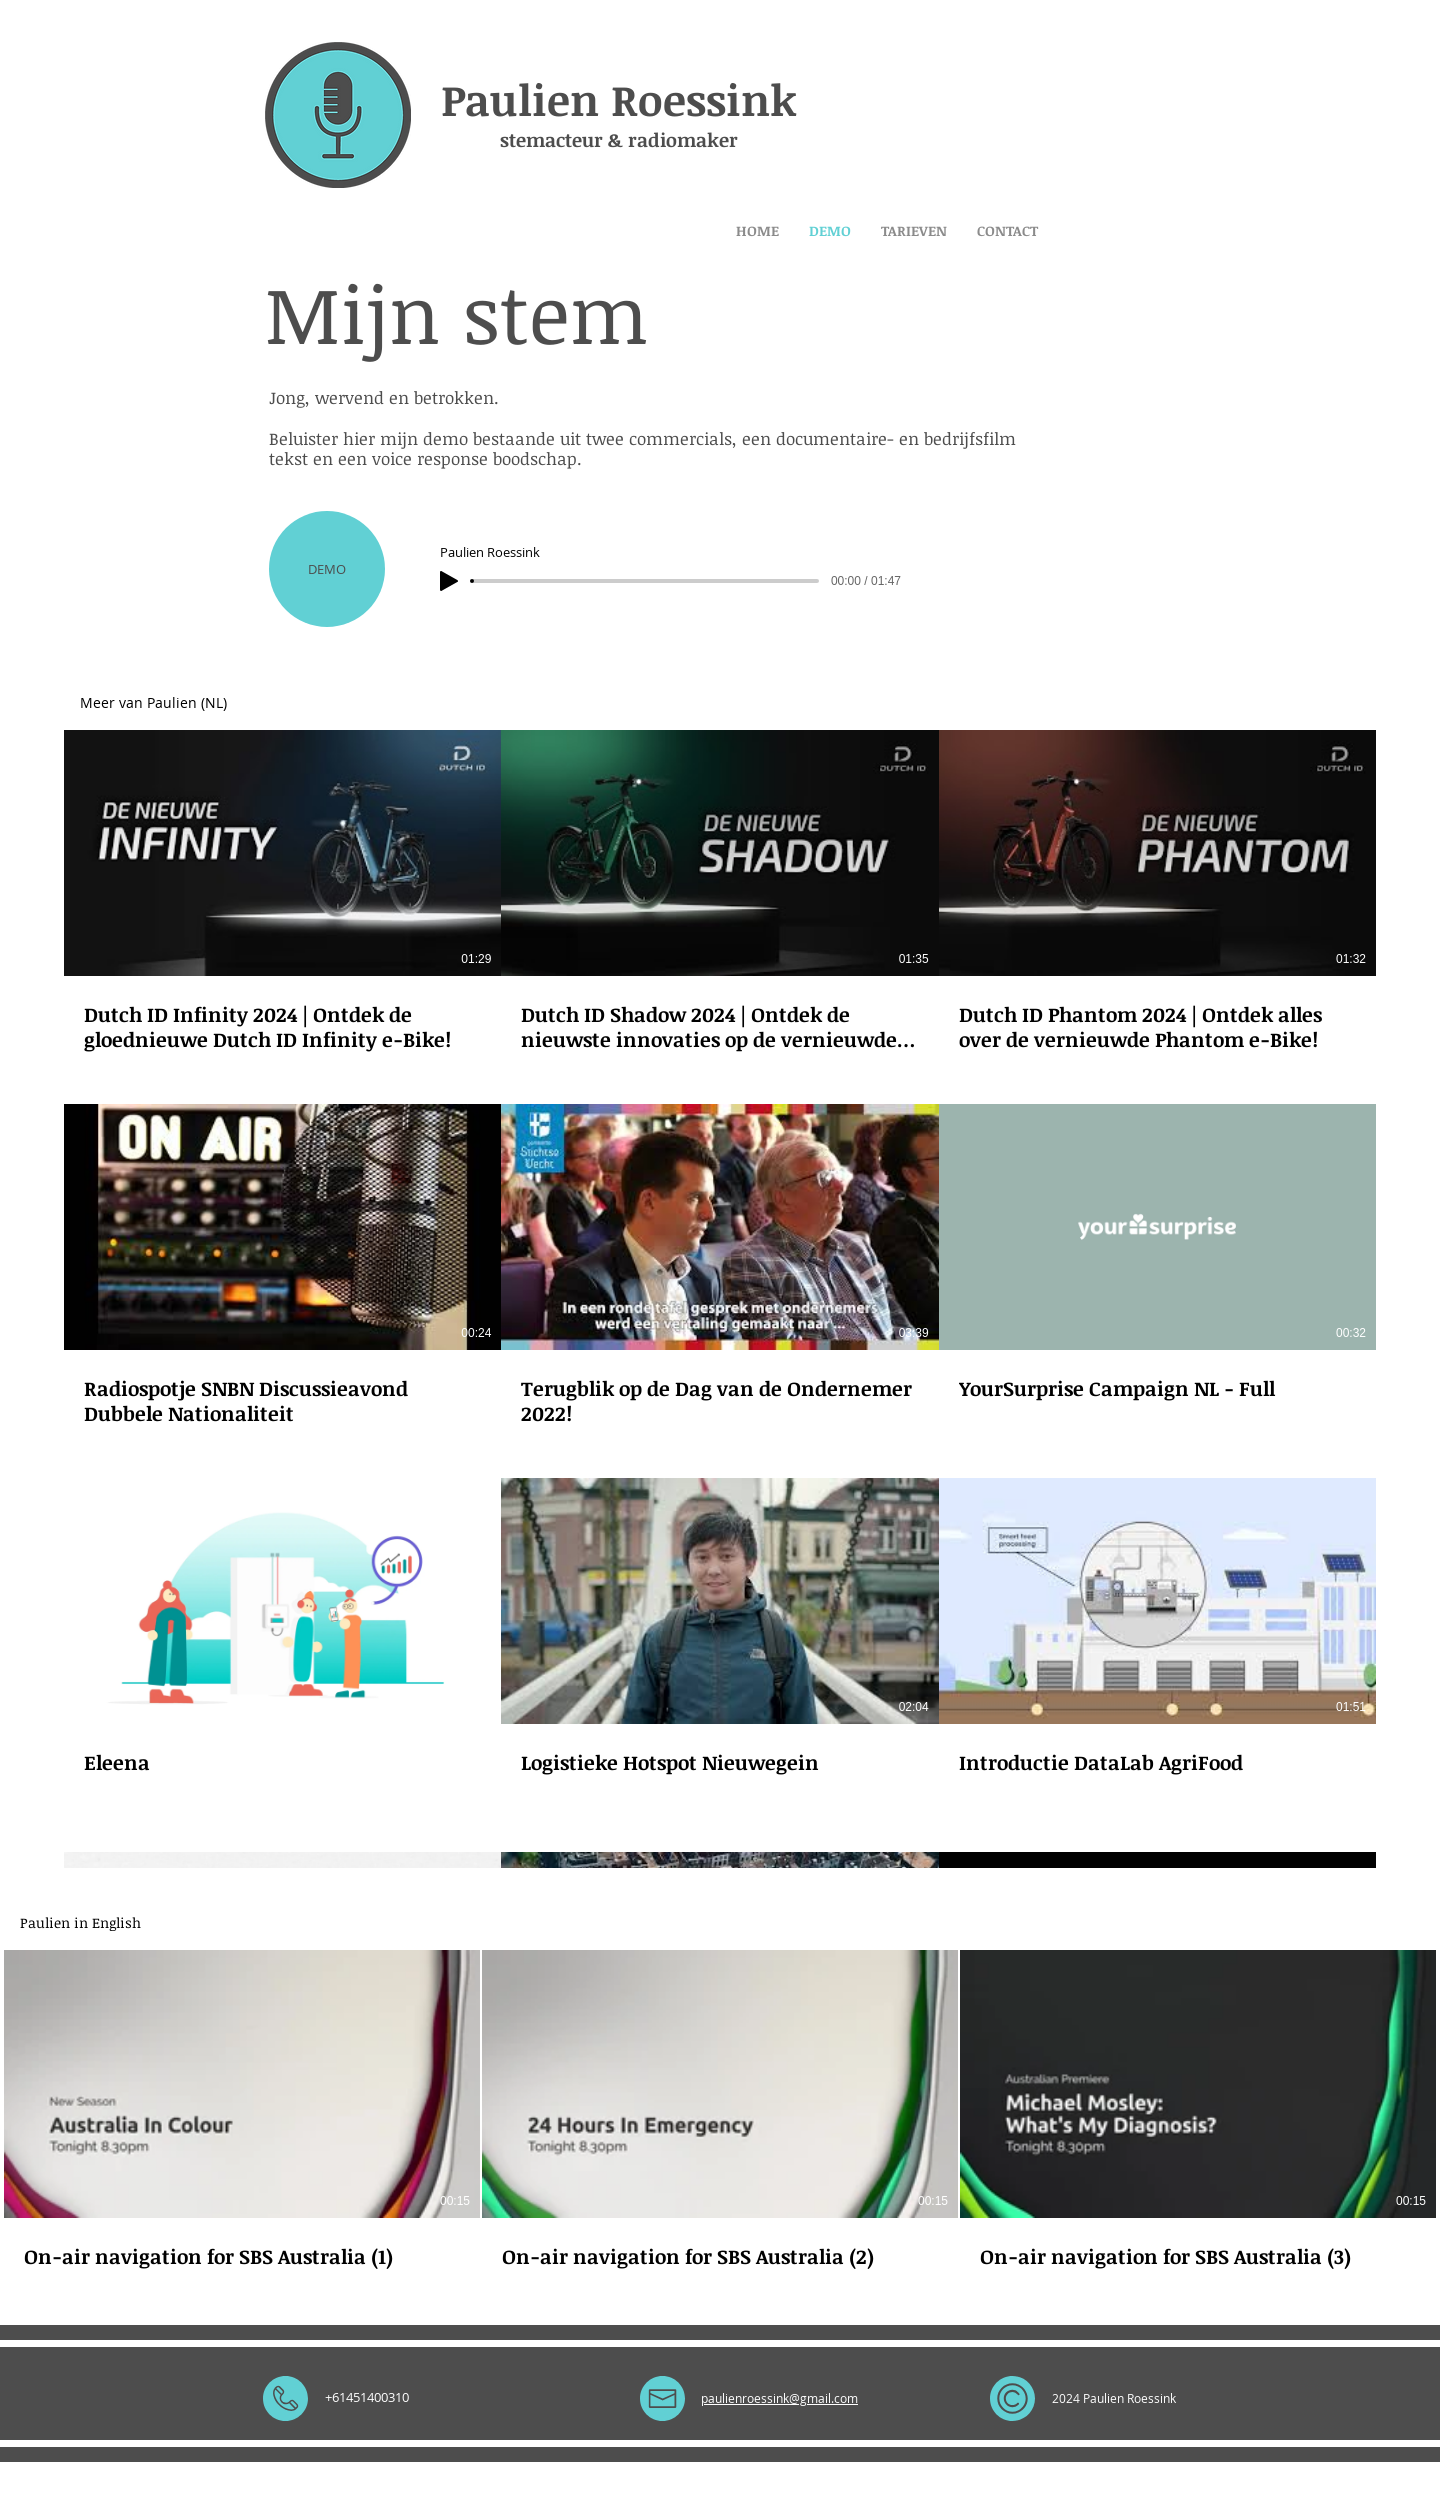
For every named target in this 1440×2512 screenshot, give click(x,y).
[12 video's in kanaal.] (720, 1453)
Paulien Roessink (619, 99)
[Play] (449, 581)
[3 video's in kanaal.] (720, 2110)
